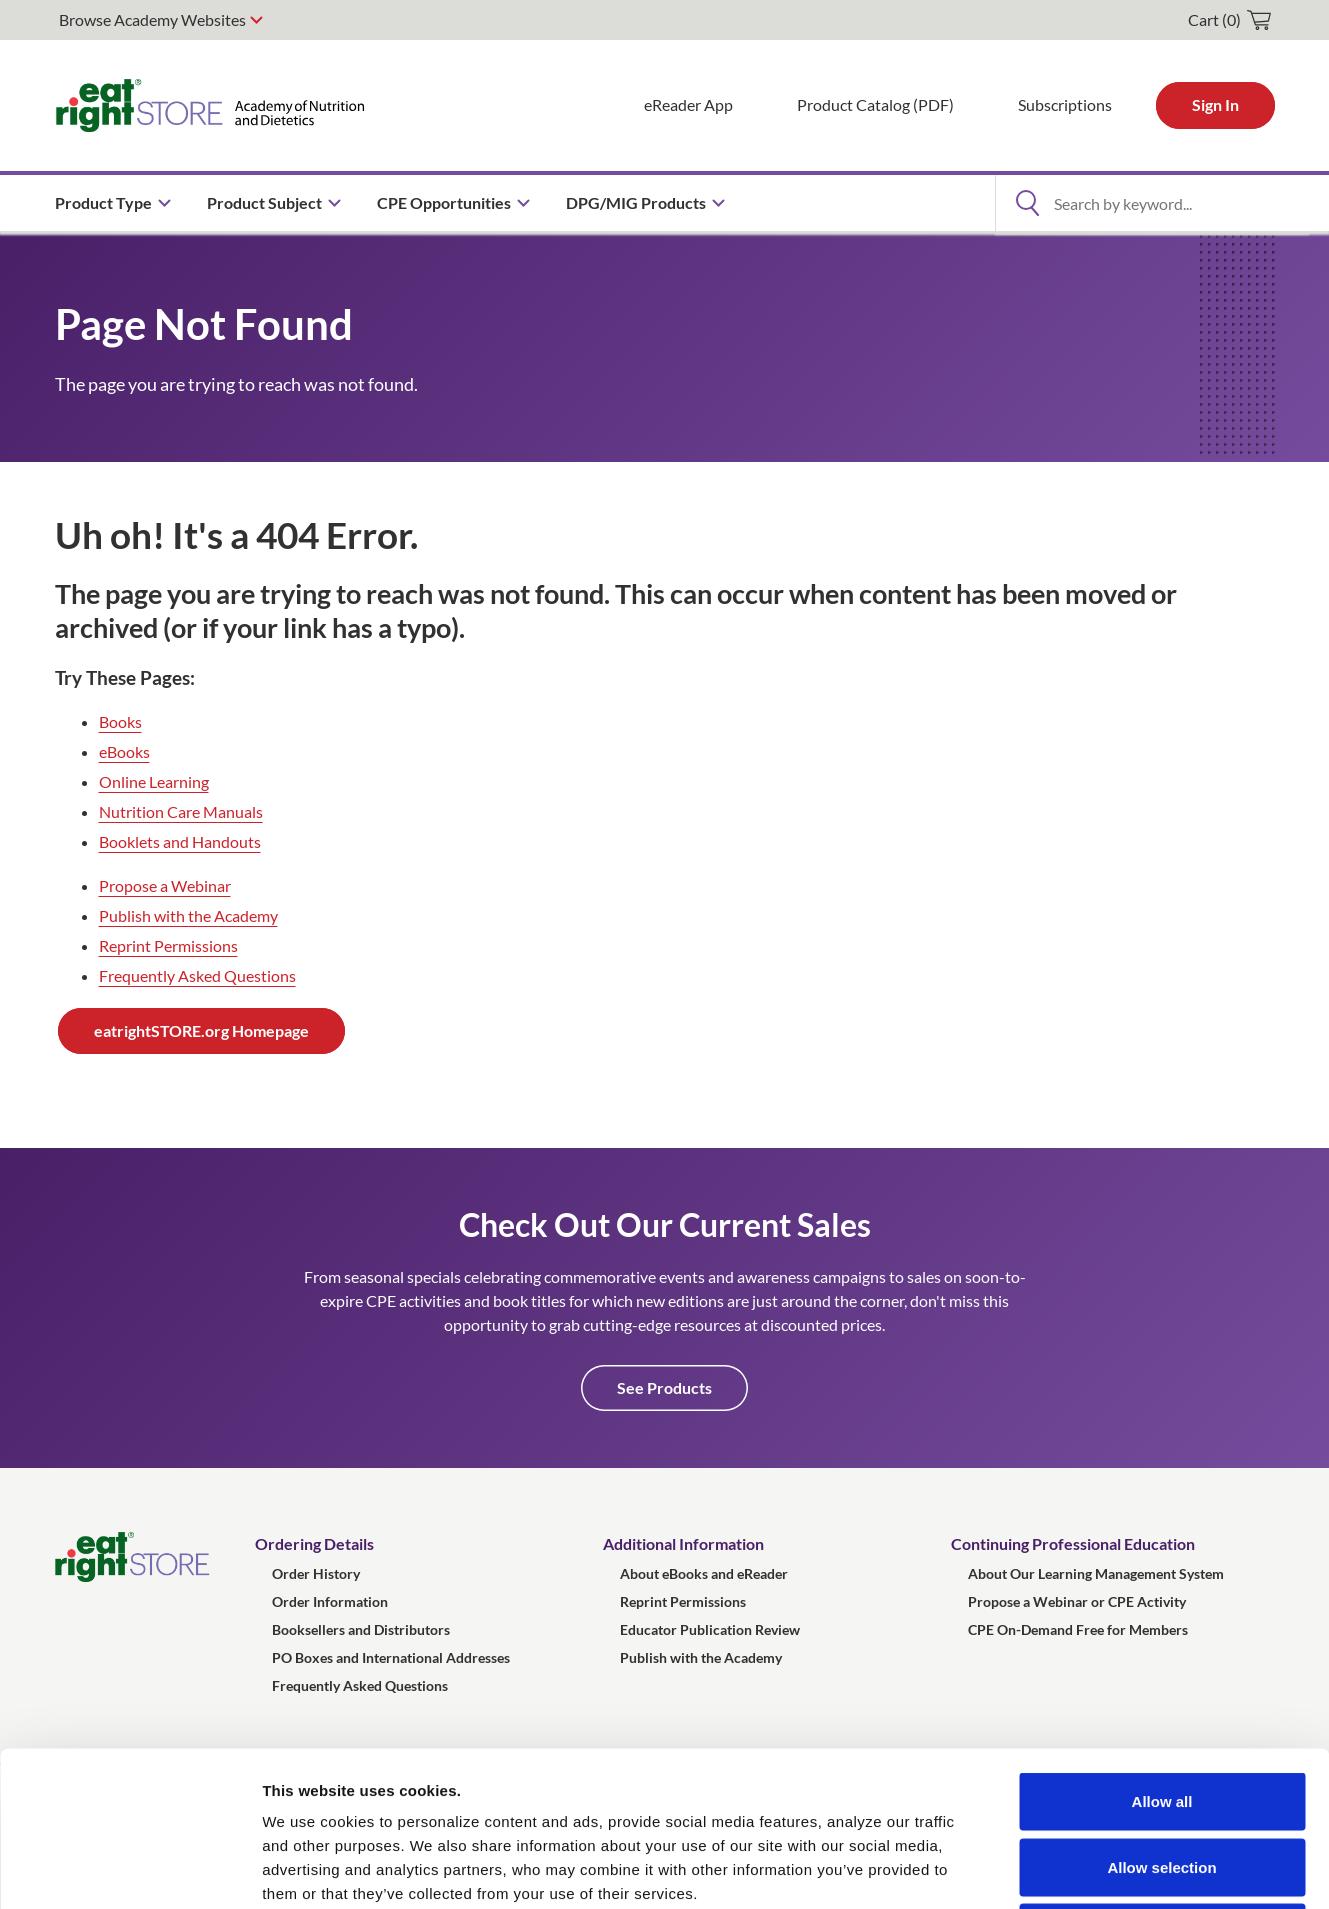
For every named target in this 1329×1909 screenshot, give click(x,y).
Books (120, 721)
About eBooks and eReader (704, 1573)
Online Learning (154, 781)
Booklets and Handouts (180, 841)
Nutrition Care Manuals (181, 811)
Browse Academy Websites (152, 19)
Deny (1162, 1777)
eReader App (688, 104)
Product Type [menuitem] (103, 202)
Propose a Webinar (165, 885)
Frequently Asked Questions (197, 975)
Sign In (1215, 104)
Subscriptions (1065, 104)
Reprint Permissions (168, 945)
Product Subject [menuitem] (264, 202)
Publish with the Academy (188, 915)
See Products (664, 1387)
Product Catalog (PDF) (875, 104)
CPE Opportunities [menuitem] (444, 202)
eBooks (124, 751)
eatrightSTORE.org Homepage (201, 1030)
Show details (1049, 1869)
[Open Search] (1028, 203)
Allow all (1162, 1646)
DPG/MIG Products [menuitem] (636, 202)
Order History (316, 1573)
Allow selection (1161, 1712)
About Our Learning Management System (1096, 1573)
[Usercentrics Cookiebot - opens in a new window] (129, 1870)
